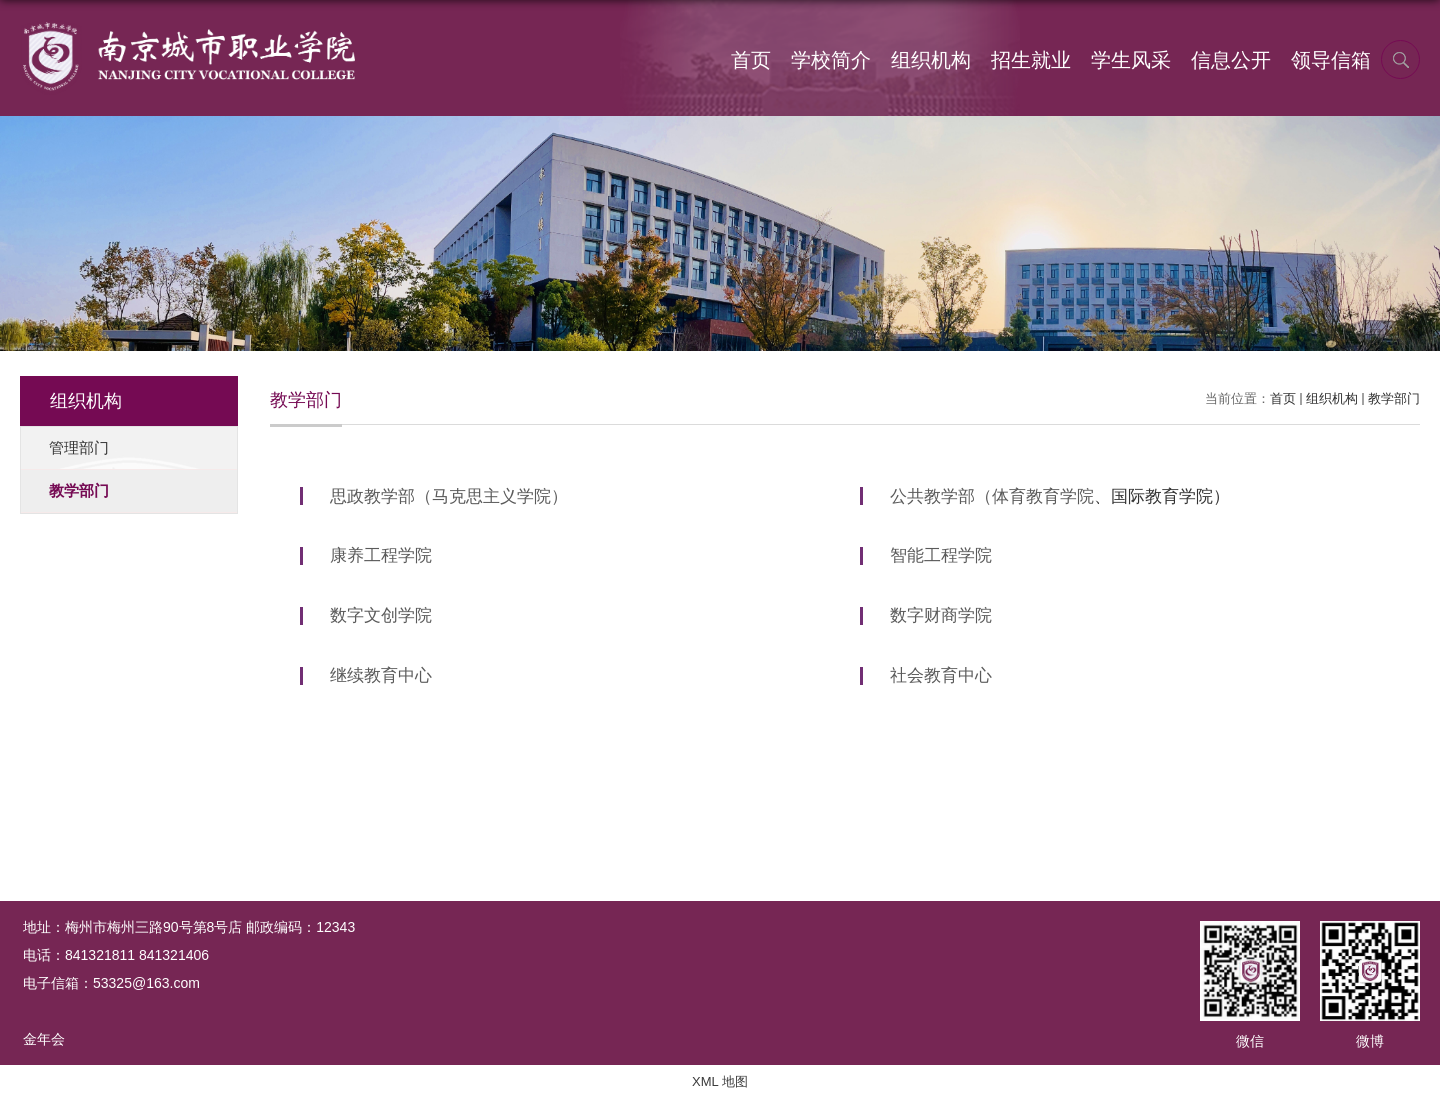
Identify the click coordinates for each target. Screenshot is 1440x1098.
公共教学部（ (941, 496)
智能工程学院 (941, 555)
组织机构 (931, 60)
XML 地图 (720, 1081)
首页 (751, 60)
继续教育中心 (381, 675)
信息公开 (1231, 60)
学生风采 (1131, 60)
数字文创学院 (381, 615)
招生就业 (1031, 60)
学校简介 (831, 60)
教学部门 (1394, 398)
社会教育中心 (941, 675)
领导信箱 (1331, 60)
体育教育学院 (1043, 496)
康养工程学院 (381, 555)
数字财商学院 (941, 615)
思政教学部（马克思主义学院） (449, 496)
